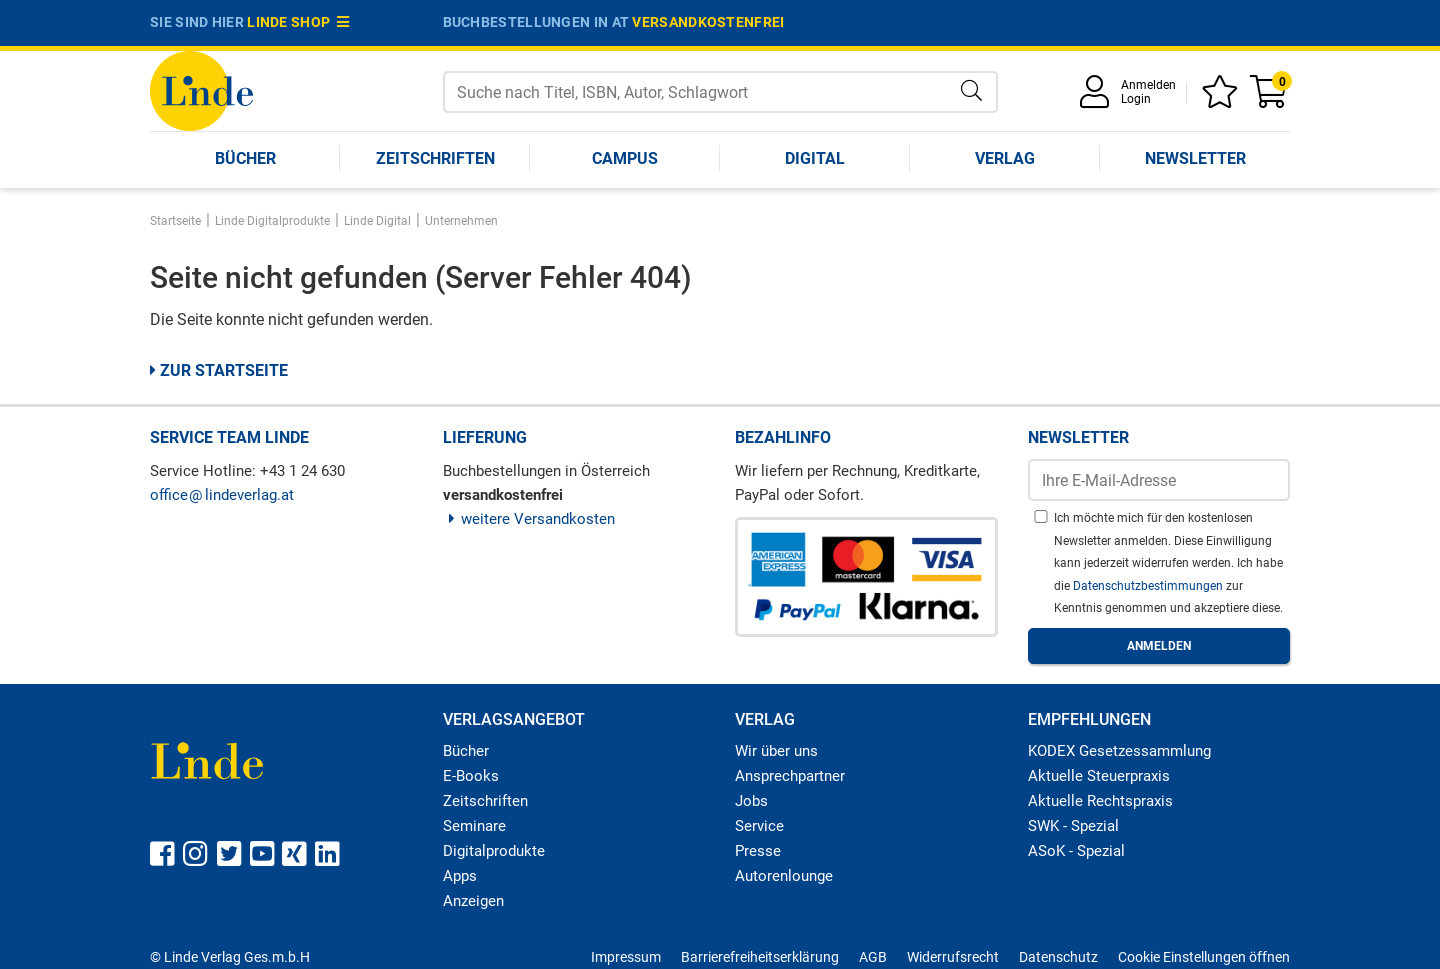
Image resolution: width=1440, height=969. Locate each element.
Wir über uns (776, 751)
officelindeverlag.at (222, 495)
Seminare (474, 826)
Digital (815, 158)
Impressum (626, 957)
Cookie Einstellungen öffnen (1204, 957)
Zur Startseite (219, 370)
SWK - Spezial (1073, 826)
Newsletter (1195, 158)
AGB (873, 957)
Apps (460, 876)
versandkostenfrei (708, 22)
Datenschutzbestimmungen (1149, 586)
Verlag (1005, 158)
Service (759, 826)
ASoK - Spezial (1076, 851)
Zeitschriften (435, 158)
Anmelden (1148, 85)
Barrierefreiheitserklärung (760, 957)
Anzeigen (473, 901)
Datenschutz (1058, 957)
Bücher (245, 158)
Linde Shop (298, 22)
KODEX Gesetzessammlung (1119, 751)
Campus (625, 158)
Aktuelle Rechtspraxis (1100, 801)
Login (1136, 99)
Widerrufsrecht (953, 957)
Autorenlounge (784, 876)
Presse (758, 851)
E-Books (471, 776)
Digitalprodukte (494, 851)
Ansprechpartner (790, 776)
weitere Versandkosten (529, 519)
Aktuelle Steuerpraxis (1099, 776)
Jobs (751, 801)
